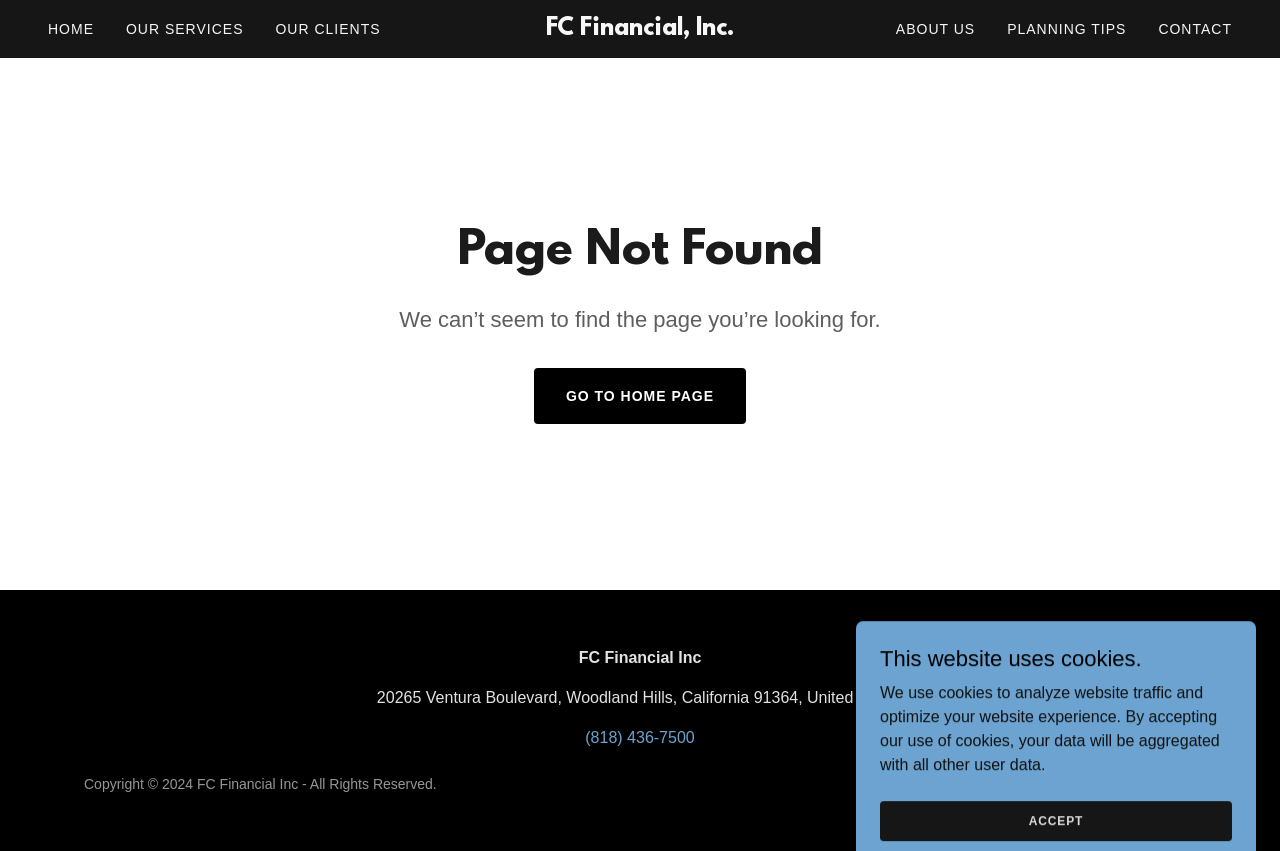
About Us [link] (935, 29)
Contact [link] (1195, 29)
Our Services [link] (184, 29)
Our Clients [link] (327, 29)
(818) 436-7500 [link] (639, 737)
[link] (640, 29)
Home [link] (71, 29)
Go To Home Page (640, 396)
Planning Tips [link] (1066, 29)
